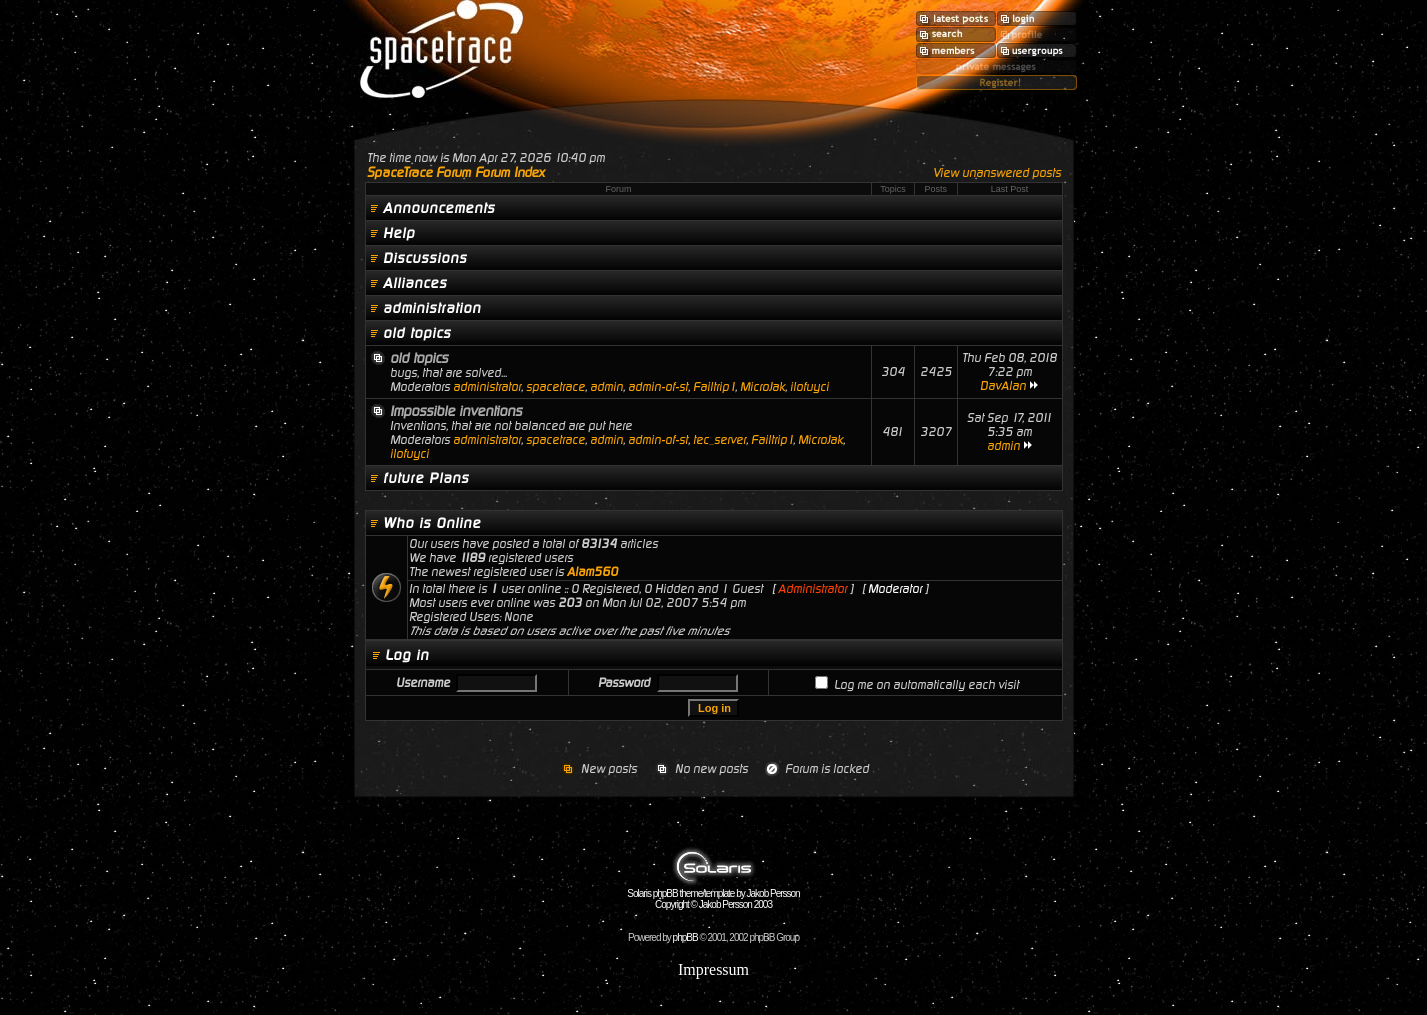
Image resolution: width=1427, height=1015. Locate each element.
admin (606, 387)
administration (432, 308)
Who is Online (432, 523)
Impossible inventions (456, 411)
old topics (417, 333)
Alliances (415, 283)
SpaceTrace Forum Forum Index (456, 172)
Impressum (713, 969)
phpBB (685, 937)
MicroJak (762, 387)
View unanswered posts (997, 173)
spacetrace (555, 387)
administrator (487, 387)
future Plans (426, 478)
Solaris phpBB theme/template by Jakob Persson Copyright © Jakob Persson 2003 (713, 894)
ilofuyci (809, 387)
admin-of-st (658, 387)
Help (399, 233)
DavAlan (1003, 386)
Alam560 (592, 572)
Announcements (439, 208)
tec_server (719, 440)
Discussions (425, 258)
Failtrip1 (714, 387)
